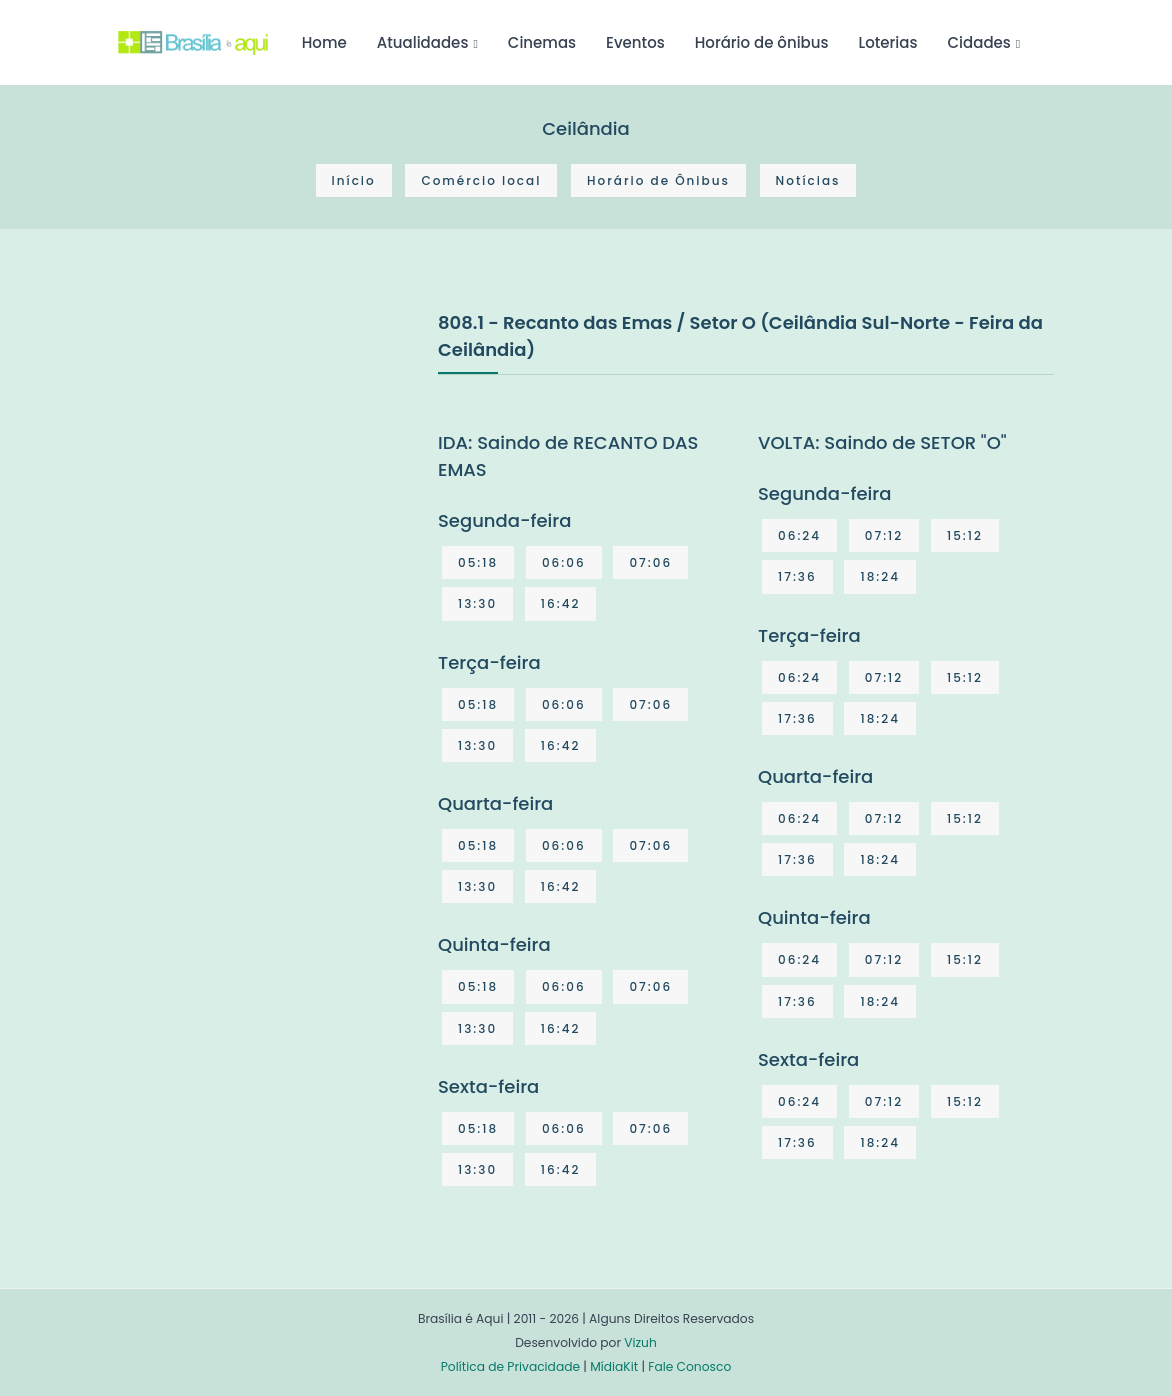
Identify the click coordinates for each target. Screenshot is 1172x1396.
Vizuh (640, 1342)
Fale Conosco (689, 1366)
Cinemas (542, 42)
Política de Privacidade (510, 1366)
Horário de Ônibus (658, 180)
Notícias (808, 180)
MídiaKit (614, 1366)
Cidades (979, 42)
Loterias (888, 42)
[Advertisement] (268, 458)
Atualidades (423, 42)
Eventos (635, 42)
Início (354, 180)
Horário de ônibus (762, 42)
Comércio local (481, 180)
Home (324, 42)
